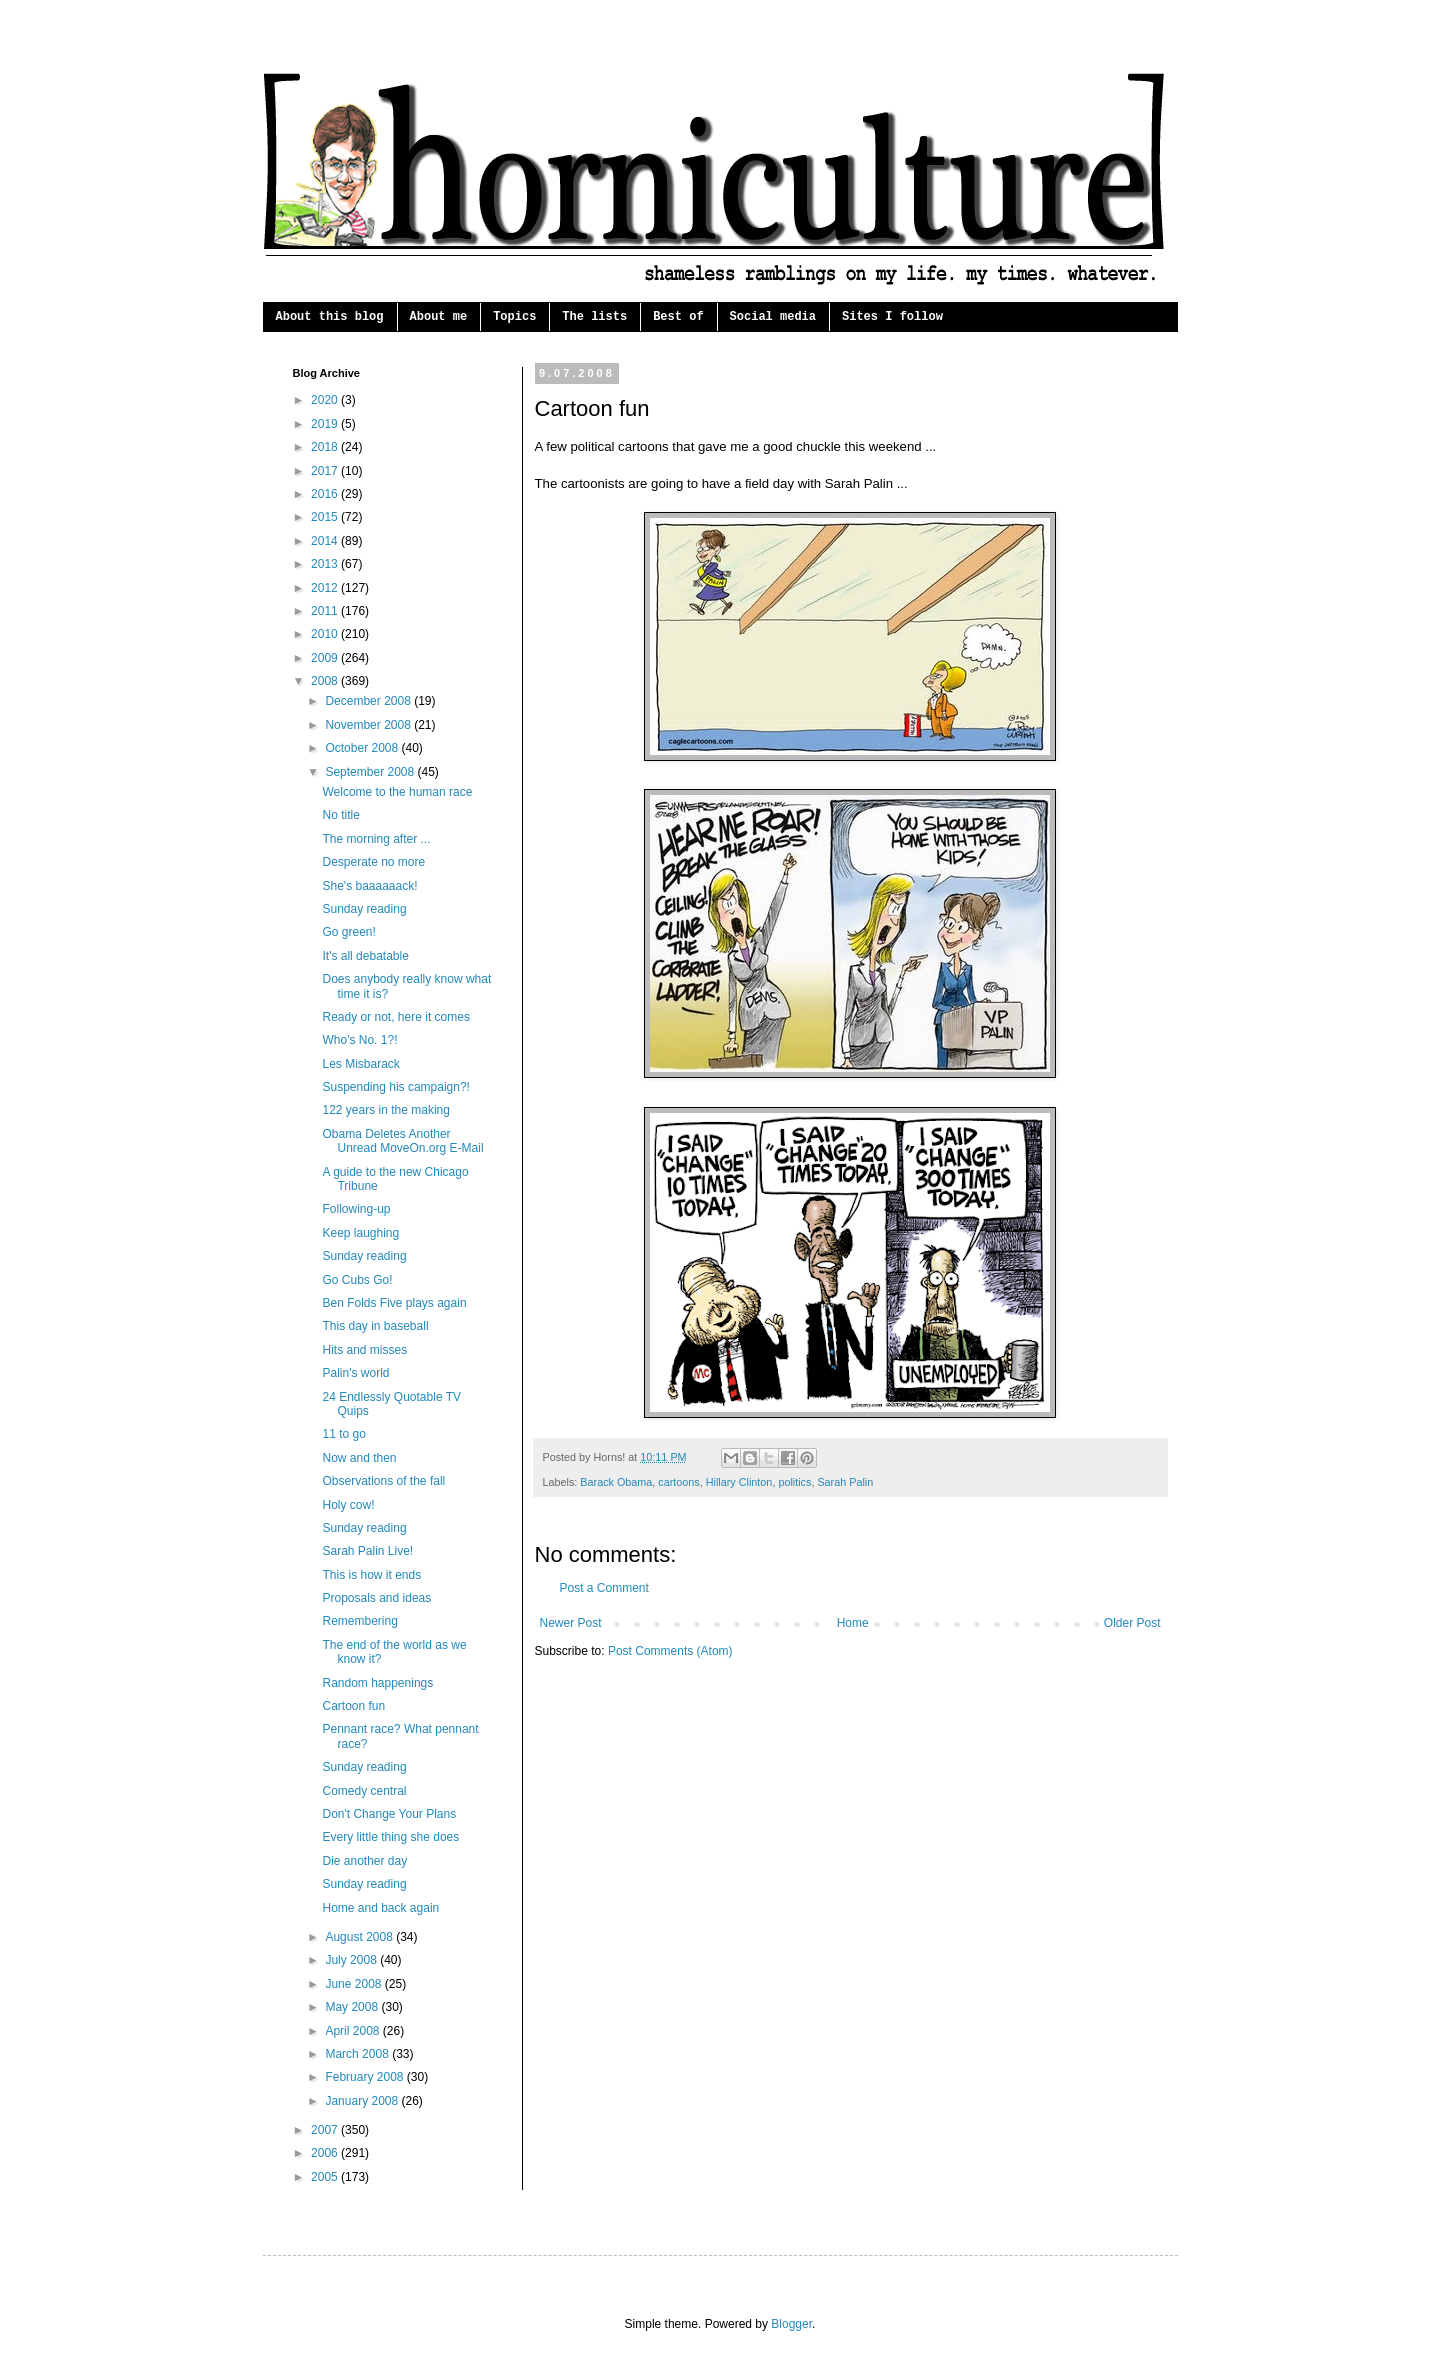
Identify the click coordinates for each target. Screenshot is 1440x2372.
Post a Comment (604, 1588)
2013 (326, 564)
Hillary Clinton (739, 1482)
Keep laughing (360, 1233)
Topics (514, 317)
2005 (326, 2177)
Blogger (791, 2324)
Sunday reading (364, 909)
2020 (326, 400)
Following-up (356, 1209)
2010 (326, 634)
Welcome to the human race (397, 792)
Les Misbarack (360, 1064)
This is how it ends (371, 1575)
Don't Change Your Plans (389, 1814)
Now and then (359, 1458)
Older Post (1132, 1623)
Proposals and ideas (376, 1598)
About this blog (330, 317)
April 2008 (353, 2031)
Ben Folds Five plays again (394, 1303)
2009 (326, 658)
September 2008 (371, 772)
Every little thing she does (390, 1837)
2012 (326, 588)
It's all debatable (365, 956)
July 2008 (352, 1960)
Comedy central (364, 1791)
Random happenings (377, 1683)
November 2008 (369, 725)
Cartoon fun (353, 1706)
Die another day (364, 1861)
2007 (326, 2130)
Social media (773, 317)
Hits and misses (364, 1350)
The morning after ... (376, 839)
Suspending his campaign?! (395, 1087)
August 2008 (360, 1937)
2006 (326, 2153)
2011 (326, 611)
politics (794, 1482)
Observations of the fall (383, 1481)
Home (853, 1623)
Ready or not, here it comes (395, 1017)
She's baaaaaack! (369, 886)
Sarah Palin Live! (367, 1551)
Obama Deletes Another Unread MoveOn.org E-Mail (402, 1141)
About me (439, 317)
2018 (326, 447)
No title (340, 815)
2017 (326, 471)
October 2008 (363, 748)
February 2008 (365, 2077)
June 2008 (354, 1984)
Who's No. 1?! (359, 1040)
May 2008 (353, 2007)
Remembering (359, 1621)
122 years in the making (385, 1110)
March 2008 (358, 2054)
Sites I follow (892, 317)
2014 (326, 541)
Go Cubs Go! (357, 1280)
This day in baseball (375, 1326)
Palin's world (355, 1373)
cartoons (678, 1482)
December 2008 (369, 701)
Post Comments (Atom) (670, 1651)
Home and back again (380, 1908)
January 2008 (363, 2101)
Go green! (348, 932)
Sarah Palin (845, 1482)
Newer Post (571, 1623)
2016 (326, 494)
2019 (326, 424)
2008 (326, 681)
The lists (594, 317)
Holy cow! (348, 1505)
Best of (678, 317)
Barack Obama (616, 1482)
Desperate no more (373, 862)
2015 (326, 517)
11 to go (343, 1434)
